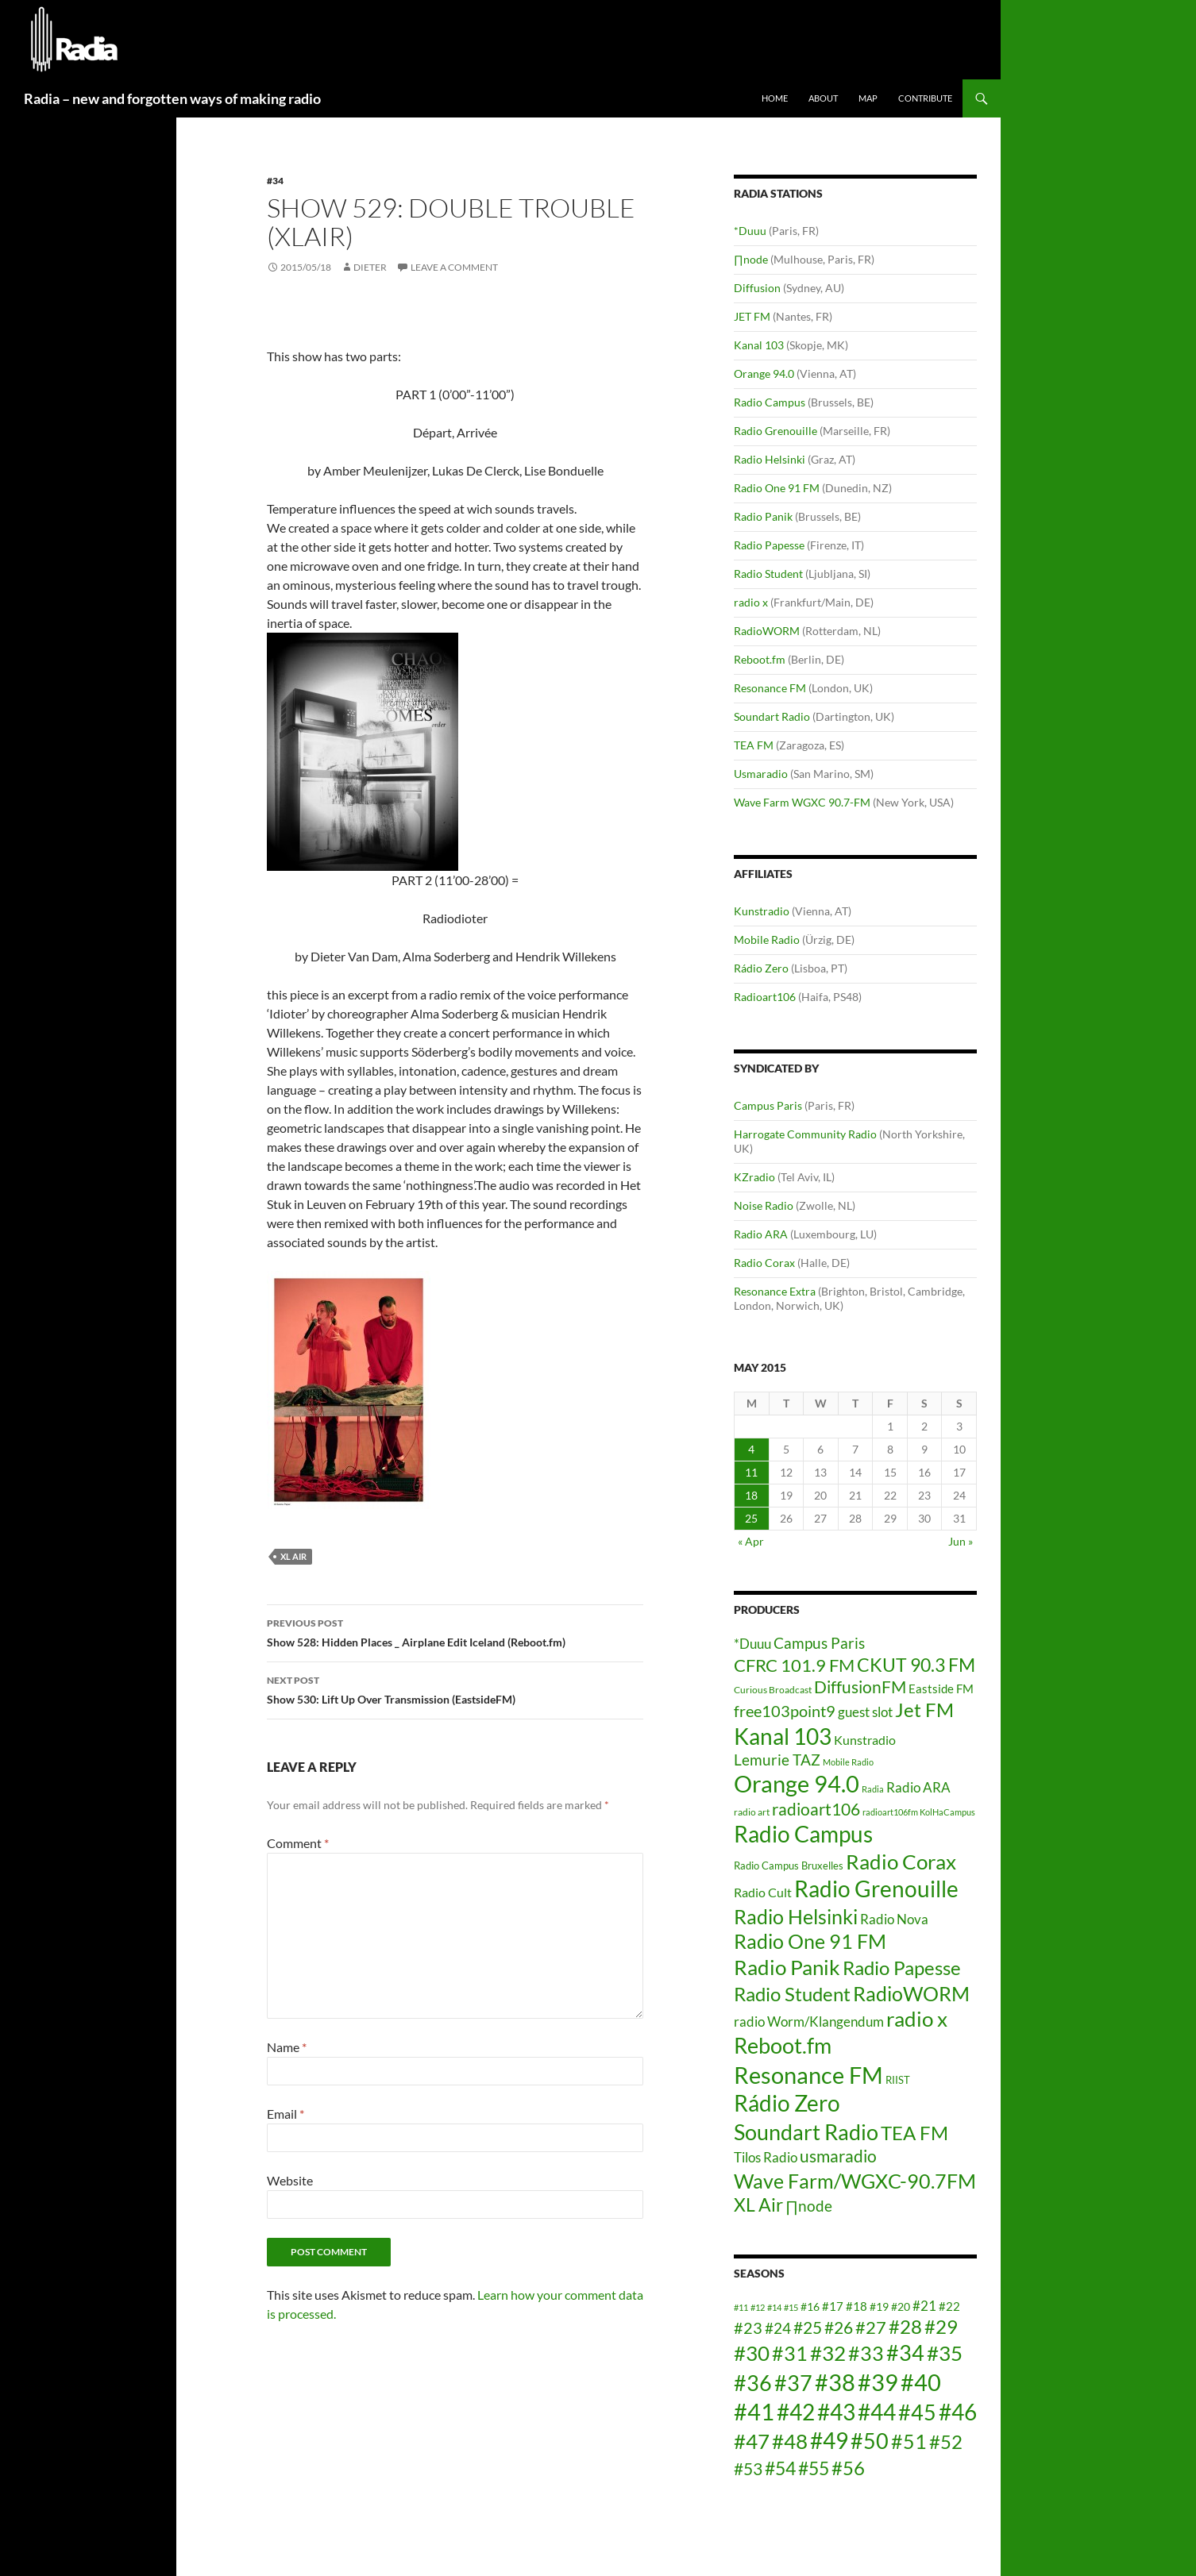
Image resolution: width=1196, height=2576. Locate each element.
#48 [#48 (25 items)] (790, 2441)
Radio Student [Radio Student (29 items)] (792, 1993)
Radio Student (768, 573)
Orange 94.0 (764, 373)
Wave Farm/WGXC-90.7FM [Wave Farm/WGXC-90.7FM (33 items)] (855, 2181)
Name (287, 2046)
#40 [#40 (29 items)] (921, 2382)
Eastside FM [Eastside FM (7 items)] (941, 1688)
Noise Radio (763, 1205)
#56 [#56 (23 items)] (848, 2467)
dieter (370, 267)
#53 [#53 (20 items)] (748, 2469)
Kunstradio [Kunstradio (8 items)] (865, 1739)
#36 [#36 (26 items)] (753, 2383)
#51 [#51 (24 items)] (909, 2441)
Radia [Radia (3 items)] (873, 1789)
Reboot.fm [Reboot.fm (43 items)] (782, 2045)
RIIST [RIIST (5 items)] (897, 2080)
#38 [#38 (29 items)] (835, 2382)
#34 (275, 181)
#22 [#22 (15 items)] (949, 2306)
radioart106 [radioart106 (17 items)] (816, 1809)
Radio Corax (764, 1262)
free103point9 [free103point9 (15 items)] (784, 1710)
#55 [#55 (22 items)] (813, 2468)
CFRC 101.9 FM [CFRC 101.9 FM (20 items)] (794, 1665)
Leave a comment (454, 267)
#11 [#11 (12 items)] (741, 2307)
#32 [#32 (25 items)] (828, 2353)
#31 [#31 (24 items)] (790, 2353)
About (823, 98)
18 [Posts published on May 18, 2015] (751, 1495)
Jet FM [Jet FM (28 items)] (924, 1709)
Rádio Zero (761, 968)
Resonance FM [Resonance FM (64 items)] (808, 2075)
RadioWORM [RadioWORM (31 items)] (911, 1993)
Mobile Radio (767, 939)
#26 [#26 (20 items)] (838, 2327)
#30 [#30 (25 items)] (752, 2353)
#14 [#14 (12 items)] (774, 2307)
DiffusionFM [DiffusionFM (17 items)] (860, 1686)
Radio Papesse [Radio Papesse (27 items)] (902, 1968)
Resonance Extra (775, 1291)
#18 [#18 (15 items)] (856, 2306)
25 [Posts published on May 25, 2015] (751, 1518)
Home (775, 98)
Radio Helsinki (769, 459)
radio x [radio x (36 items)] (916, 2019)
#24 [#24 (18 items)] (778, 2328)
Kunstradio (761, 911)
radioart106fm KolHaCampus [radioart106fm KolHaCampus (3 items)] (918, 1812)
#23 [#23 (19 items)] (748, 2327)
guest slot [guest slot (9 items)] (865, 1712)
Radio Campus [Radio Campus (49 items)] (803, 1834)
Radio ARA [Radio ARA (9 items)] (918, 1787)
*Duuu (750, 230)
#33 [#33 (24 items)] (866, 2353)
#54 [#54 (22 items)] (780, 2468)
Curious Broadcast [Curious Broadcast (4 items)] (773, 1690)
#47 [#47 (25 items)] (752, 2441)
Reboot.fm (759, 659)
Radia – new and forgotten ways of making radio (172, 98)
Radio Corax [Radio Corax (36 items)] (901, 1861)
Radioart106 (765, 996)
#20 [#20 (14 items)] (900, 2306)
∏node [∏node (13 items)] (808, 2206)
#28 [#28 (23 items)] (905, 2326)
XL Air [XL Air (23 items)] (758, 2205)
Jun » (960, 1541)
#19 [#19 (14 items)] (879, 2306)
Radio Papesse (769, 545)
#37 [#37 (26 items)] (793, 2383)
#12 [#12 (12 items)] (757, 2307)
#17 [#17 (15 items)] (832, 2306)
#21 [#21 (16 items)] (924, 2305)
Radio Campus (769, 402)
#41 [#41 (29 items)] (754, 2411)
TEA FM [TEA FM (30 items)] (914, 2132)
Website (290, 2180)
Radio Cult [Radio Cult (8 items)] (763, 1892)
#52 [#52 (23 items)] (946, 2441)
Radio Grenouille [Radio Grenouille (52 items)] (876, 1888)
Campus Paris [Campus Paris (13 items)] (819, 1643)
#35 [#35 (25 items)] (945, 2353)
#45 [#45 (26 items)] (917, 2412)
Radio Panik (763, 516)
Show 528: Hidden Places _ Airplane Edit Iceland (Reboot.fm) (455, 1631)
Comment (298, 1842)
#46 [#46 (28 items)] (958, 2411)
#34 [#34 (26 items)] (905, 2353)
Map (868, 98)
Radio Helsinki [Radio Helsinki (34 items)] (796, 1916)
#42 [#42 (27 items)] (796, 2412)
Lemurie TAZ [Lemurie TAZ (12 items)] (777, 1760)
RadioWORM (767, 630)
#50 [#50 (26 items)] (870, 2441)
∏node (751, 259)
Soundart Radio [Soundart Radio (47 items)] (806, 2132)
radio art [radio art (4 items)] (752, 1812)
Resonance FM (770, 688)
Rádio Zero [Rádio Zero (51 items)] (787, 2102)
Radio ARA (761, 1234)
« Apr (751, 1541)
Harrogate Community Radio (805, 1134)
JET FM (752, 316)
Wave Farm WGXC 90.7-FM (802, 802)
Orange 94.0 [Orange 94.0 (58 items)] (796, 1783)
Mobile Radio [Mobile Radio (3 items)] (848, 1762)
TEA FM (754, 745)
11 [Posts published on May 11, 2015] (751, 1472)
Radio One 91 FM (777, 488)
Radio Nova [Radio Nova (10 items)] (894, 1919)
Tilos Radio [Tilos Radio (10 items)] (765, 2157)
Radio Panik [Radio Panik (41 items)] (787, 1967)
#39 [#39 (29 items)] (878, 2382)
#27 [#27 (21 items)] (870, 2327)
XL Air (293, 1556)
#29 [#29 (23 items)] (941, 2326)
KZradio (754, 1177)
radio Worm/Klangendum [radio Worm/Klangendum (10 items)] (809, 2021)
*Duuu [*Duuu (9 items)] (752, 1643)
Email (285, 2113)
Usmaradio (761, 773)
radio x (751, 602)
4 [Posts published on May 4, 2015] (751, 1449)
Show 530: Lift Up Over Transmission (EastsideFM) (455, 1688)
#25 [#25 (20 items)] (807, 2327)
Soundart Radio (772, 716)
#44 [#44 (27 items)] (877, 2412)
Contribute (925, 98)
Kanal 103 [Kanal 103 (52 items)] (782, 1736)
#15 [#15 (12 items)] (791, 2307)
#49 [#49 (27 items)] (829, 2441)
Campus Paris (768, 1105)
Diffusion (757, 288)
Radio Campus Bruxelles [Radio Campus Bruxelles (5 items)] (788, 1865)
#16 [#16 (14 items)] (810, 2306)
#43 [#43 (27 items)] (836, 2412)
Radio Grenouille (775, 430)
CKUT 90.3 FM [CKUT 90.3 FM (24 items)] (916, 1665)
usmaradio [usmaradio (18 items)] (838, 2156)
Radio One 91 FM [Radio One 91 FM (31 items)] (810, 1941)
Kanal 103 (759, 345)
